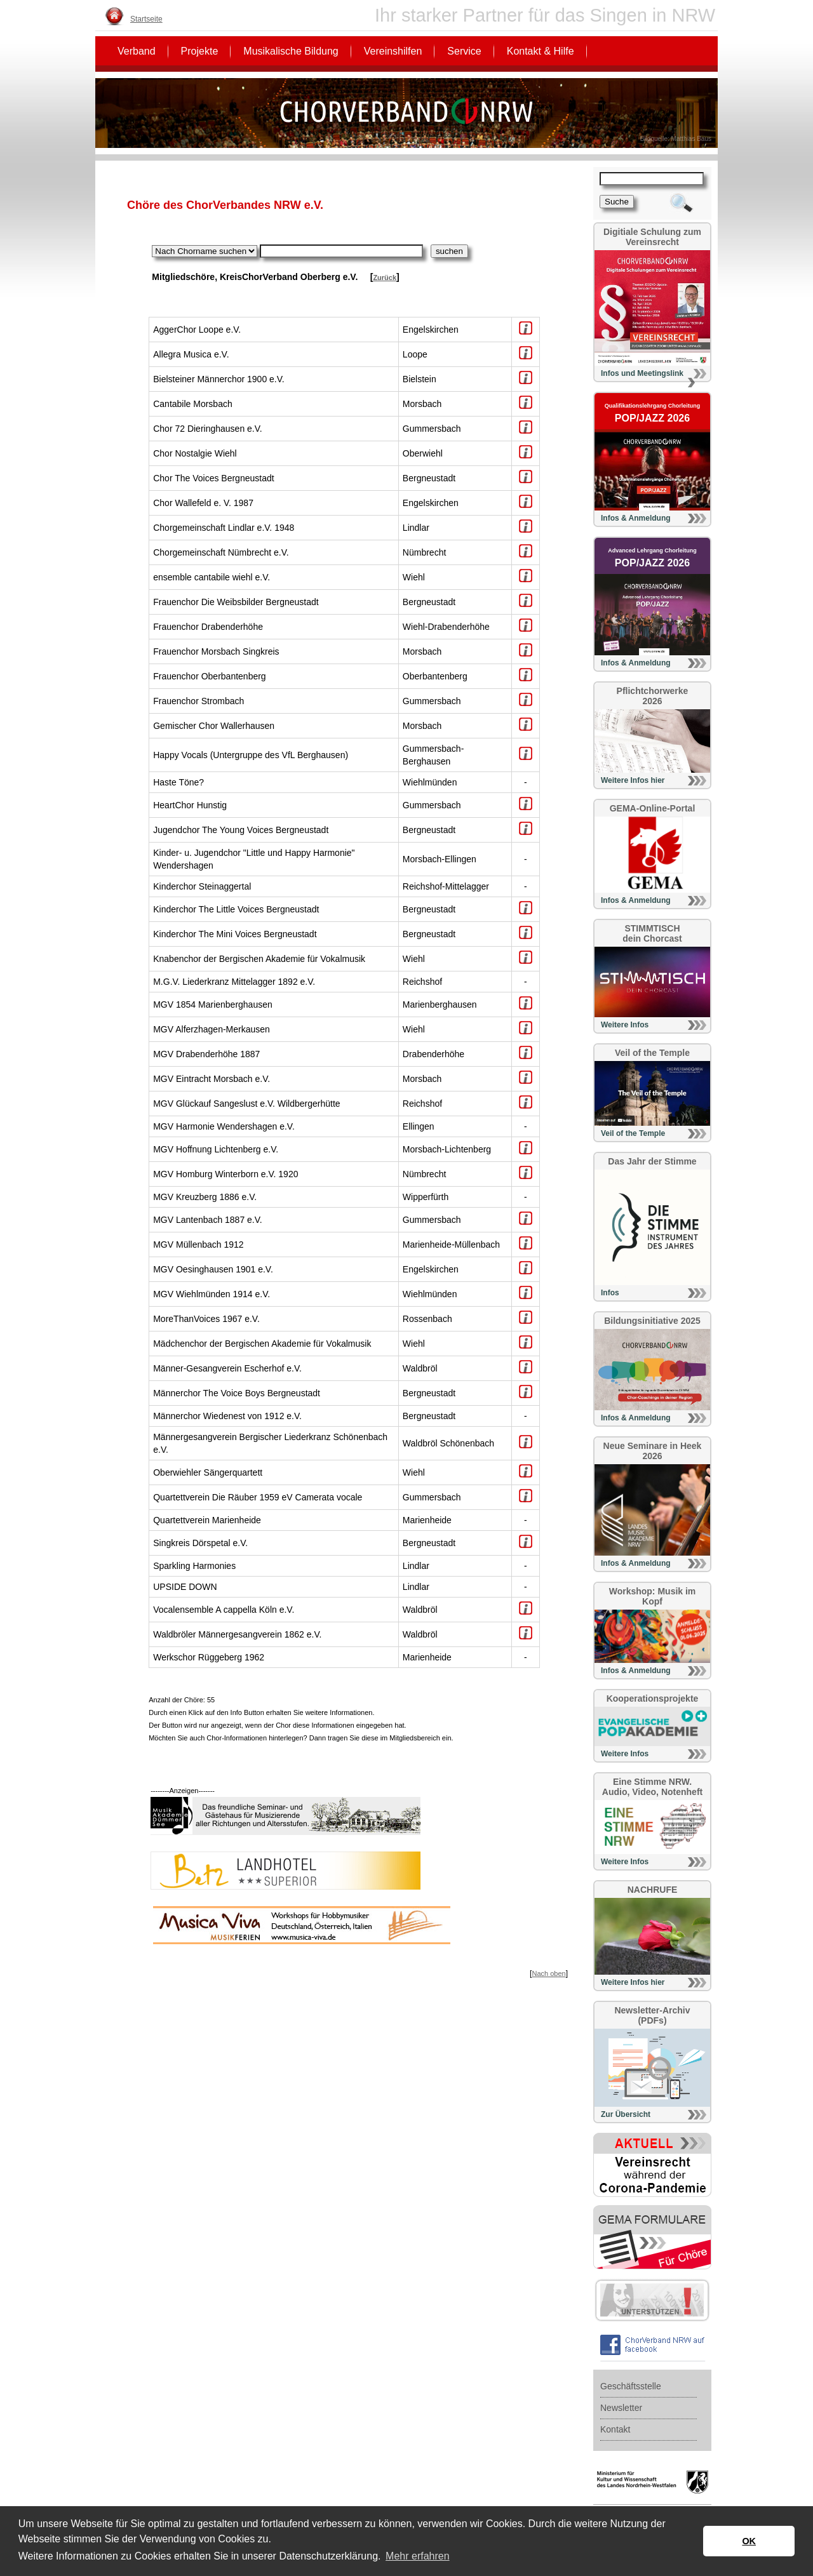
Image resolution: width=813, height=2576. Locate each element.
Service (464, 51)
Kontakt (615, 2429)
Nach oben (548, 1973)
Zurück (384, 277)
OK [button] (749, 2541)
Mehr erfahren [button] (418, 2556)
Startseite (146, 19)
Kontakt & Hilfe (540, 51)
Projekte (199, 51)
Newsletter (621, 2408)
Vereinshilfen (393, 51)
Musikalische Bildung (290, 51)
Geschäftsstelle (630, 2386)
